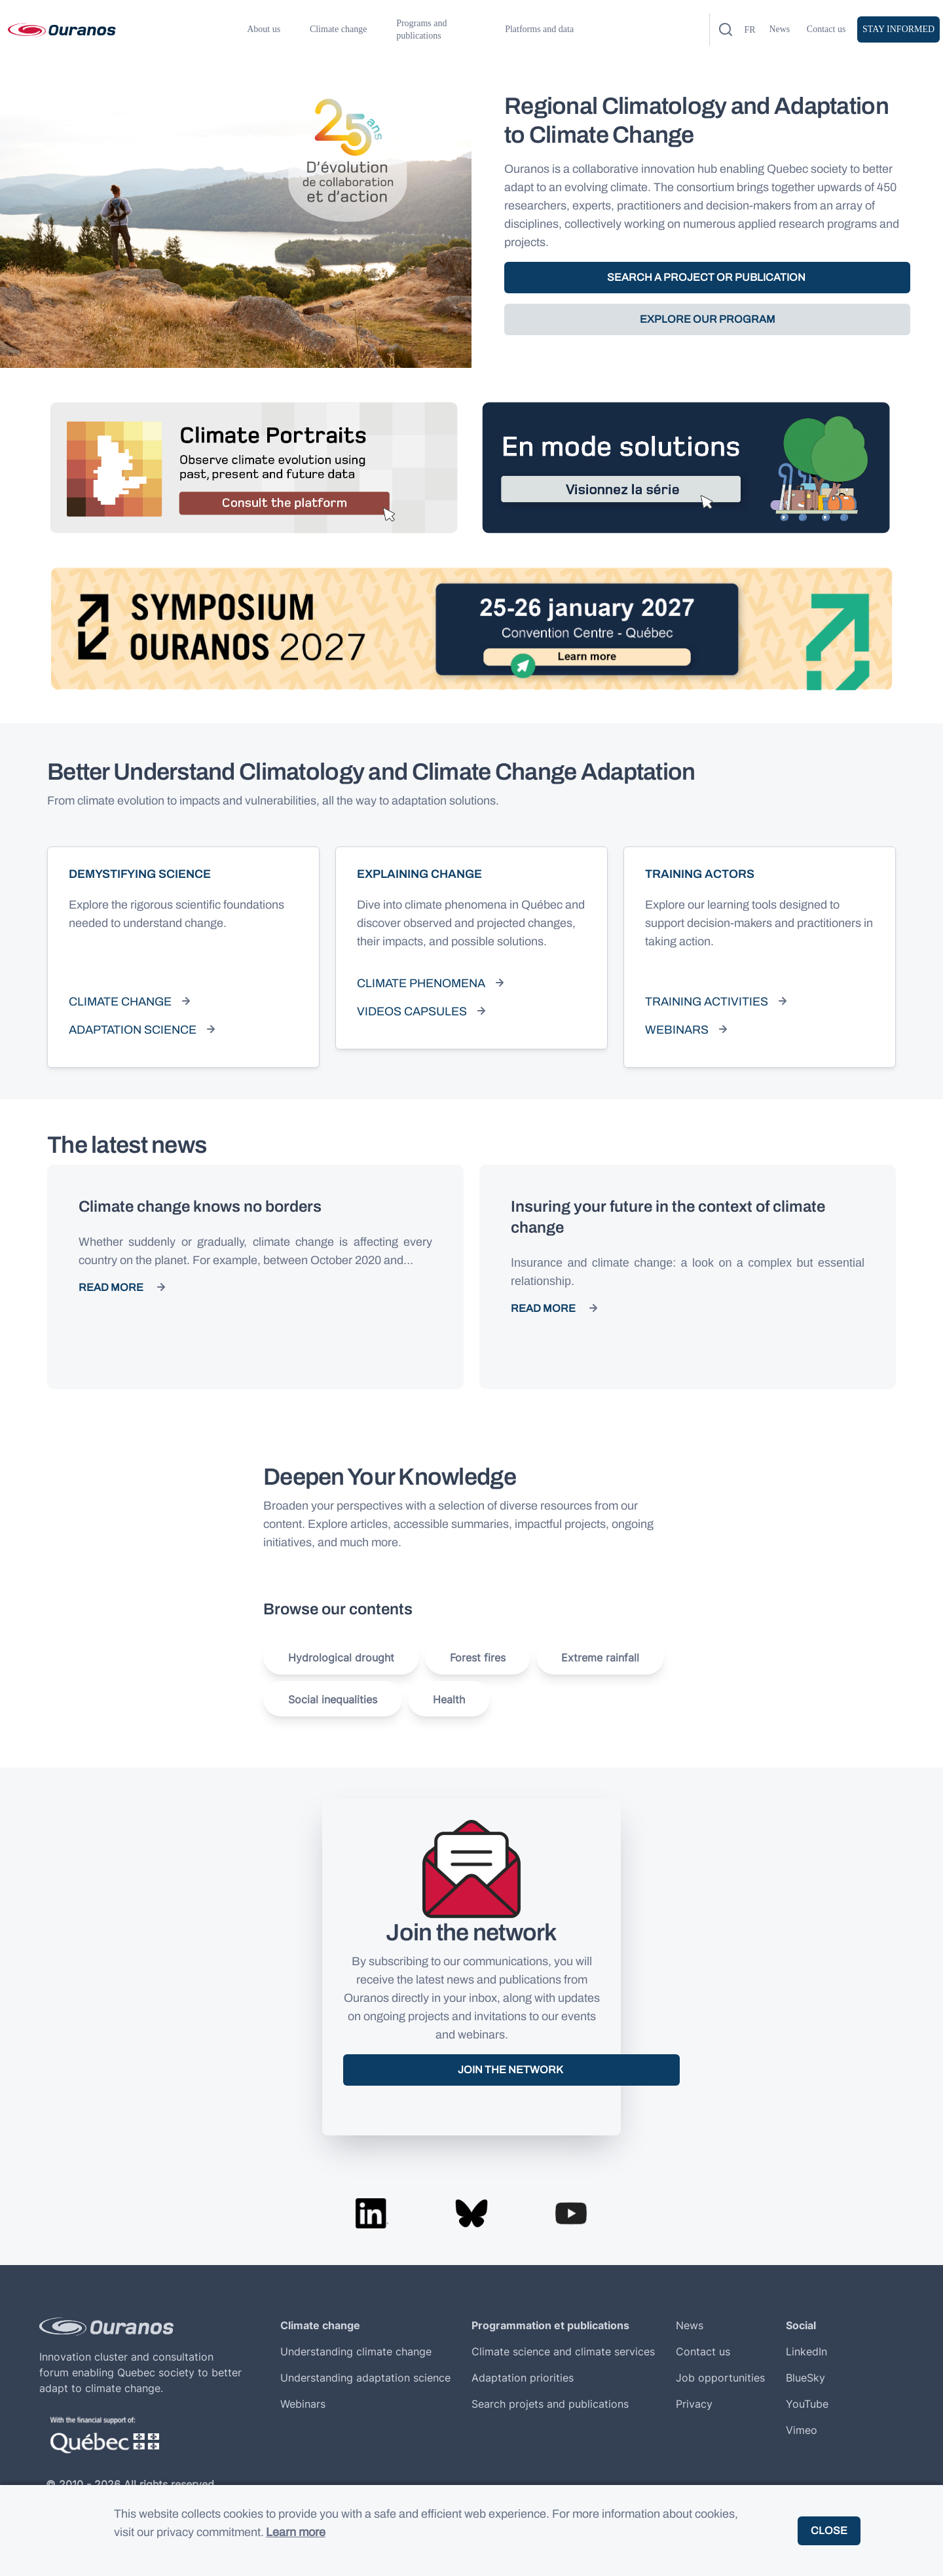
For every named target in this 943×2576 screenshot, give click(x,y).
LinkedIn (806, 2351)
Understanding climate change (356, 2351)
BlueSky (805, 2377)
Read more (111, 1287)
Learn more (295, 2532)
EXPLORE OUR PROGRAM (707, 319)
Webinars (677, 1029)
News (779, 29)
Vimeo (801, 2430)
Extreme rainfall (600, 1657)
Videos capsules (412, 1011)
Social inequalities (332, 1699)
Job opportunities (720, 2377)
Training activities (706, 1001)
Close (829, 2530)
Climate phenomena (421, 983)
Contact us (826, 29)
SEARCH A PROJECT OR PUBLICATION (707, 277)
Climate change (120, 1001)
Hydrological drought (341, 1657)
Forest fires (478, 1657)
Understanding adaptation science (365, 2377)
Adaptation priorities (523, 2377)
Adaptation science (132, 1029)
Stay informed (898, 29)
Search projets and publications (550, 2403)
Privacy (694, 2403)
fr (749, 30)
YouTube (807, 2403)
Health (449, 1699)
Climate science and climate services (563, 2351)
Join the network (511, 2069)
